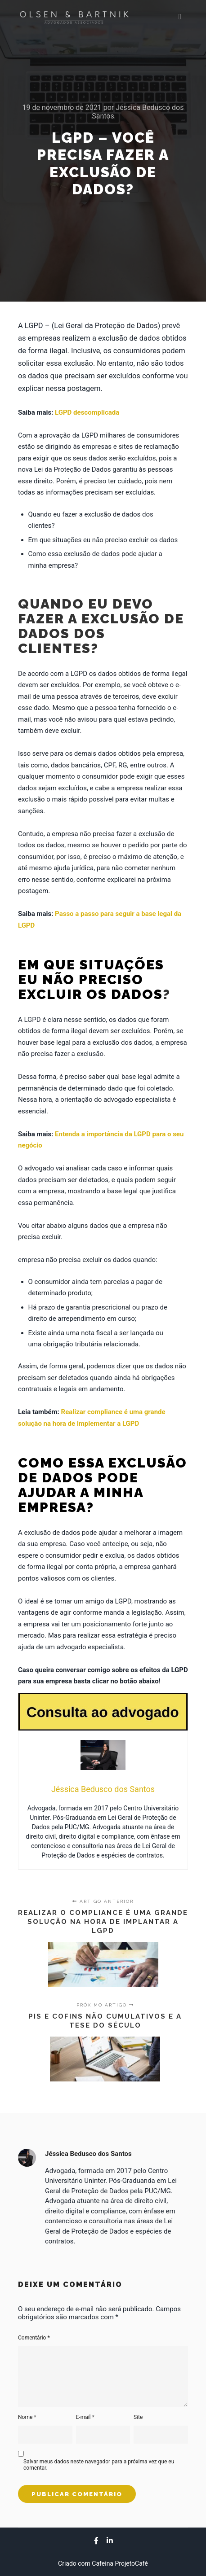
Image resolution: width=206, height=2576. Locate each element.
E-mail (85, 2417)
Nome (27, 2417)
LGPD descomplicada (87, 412)
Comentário (34, 2338)
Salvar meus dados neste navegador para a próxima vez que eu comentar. (98, 2464)
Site (138, 2417)
